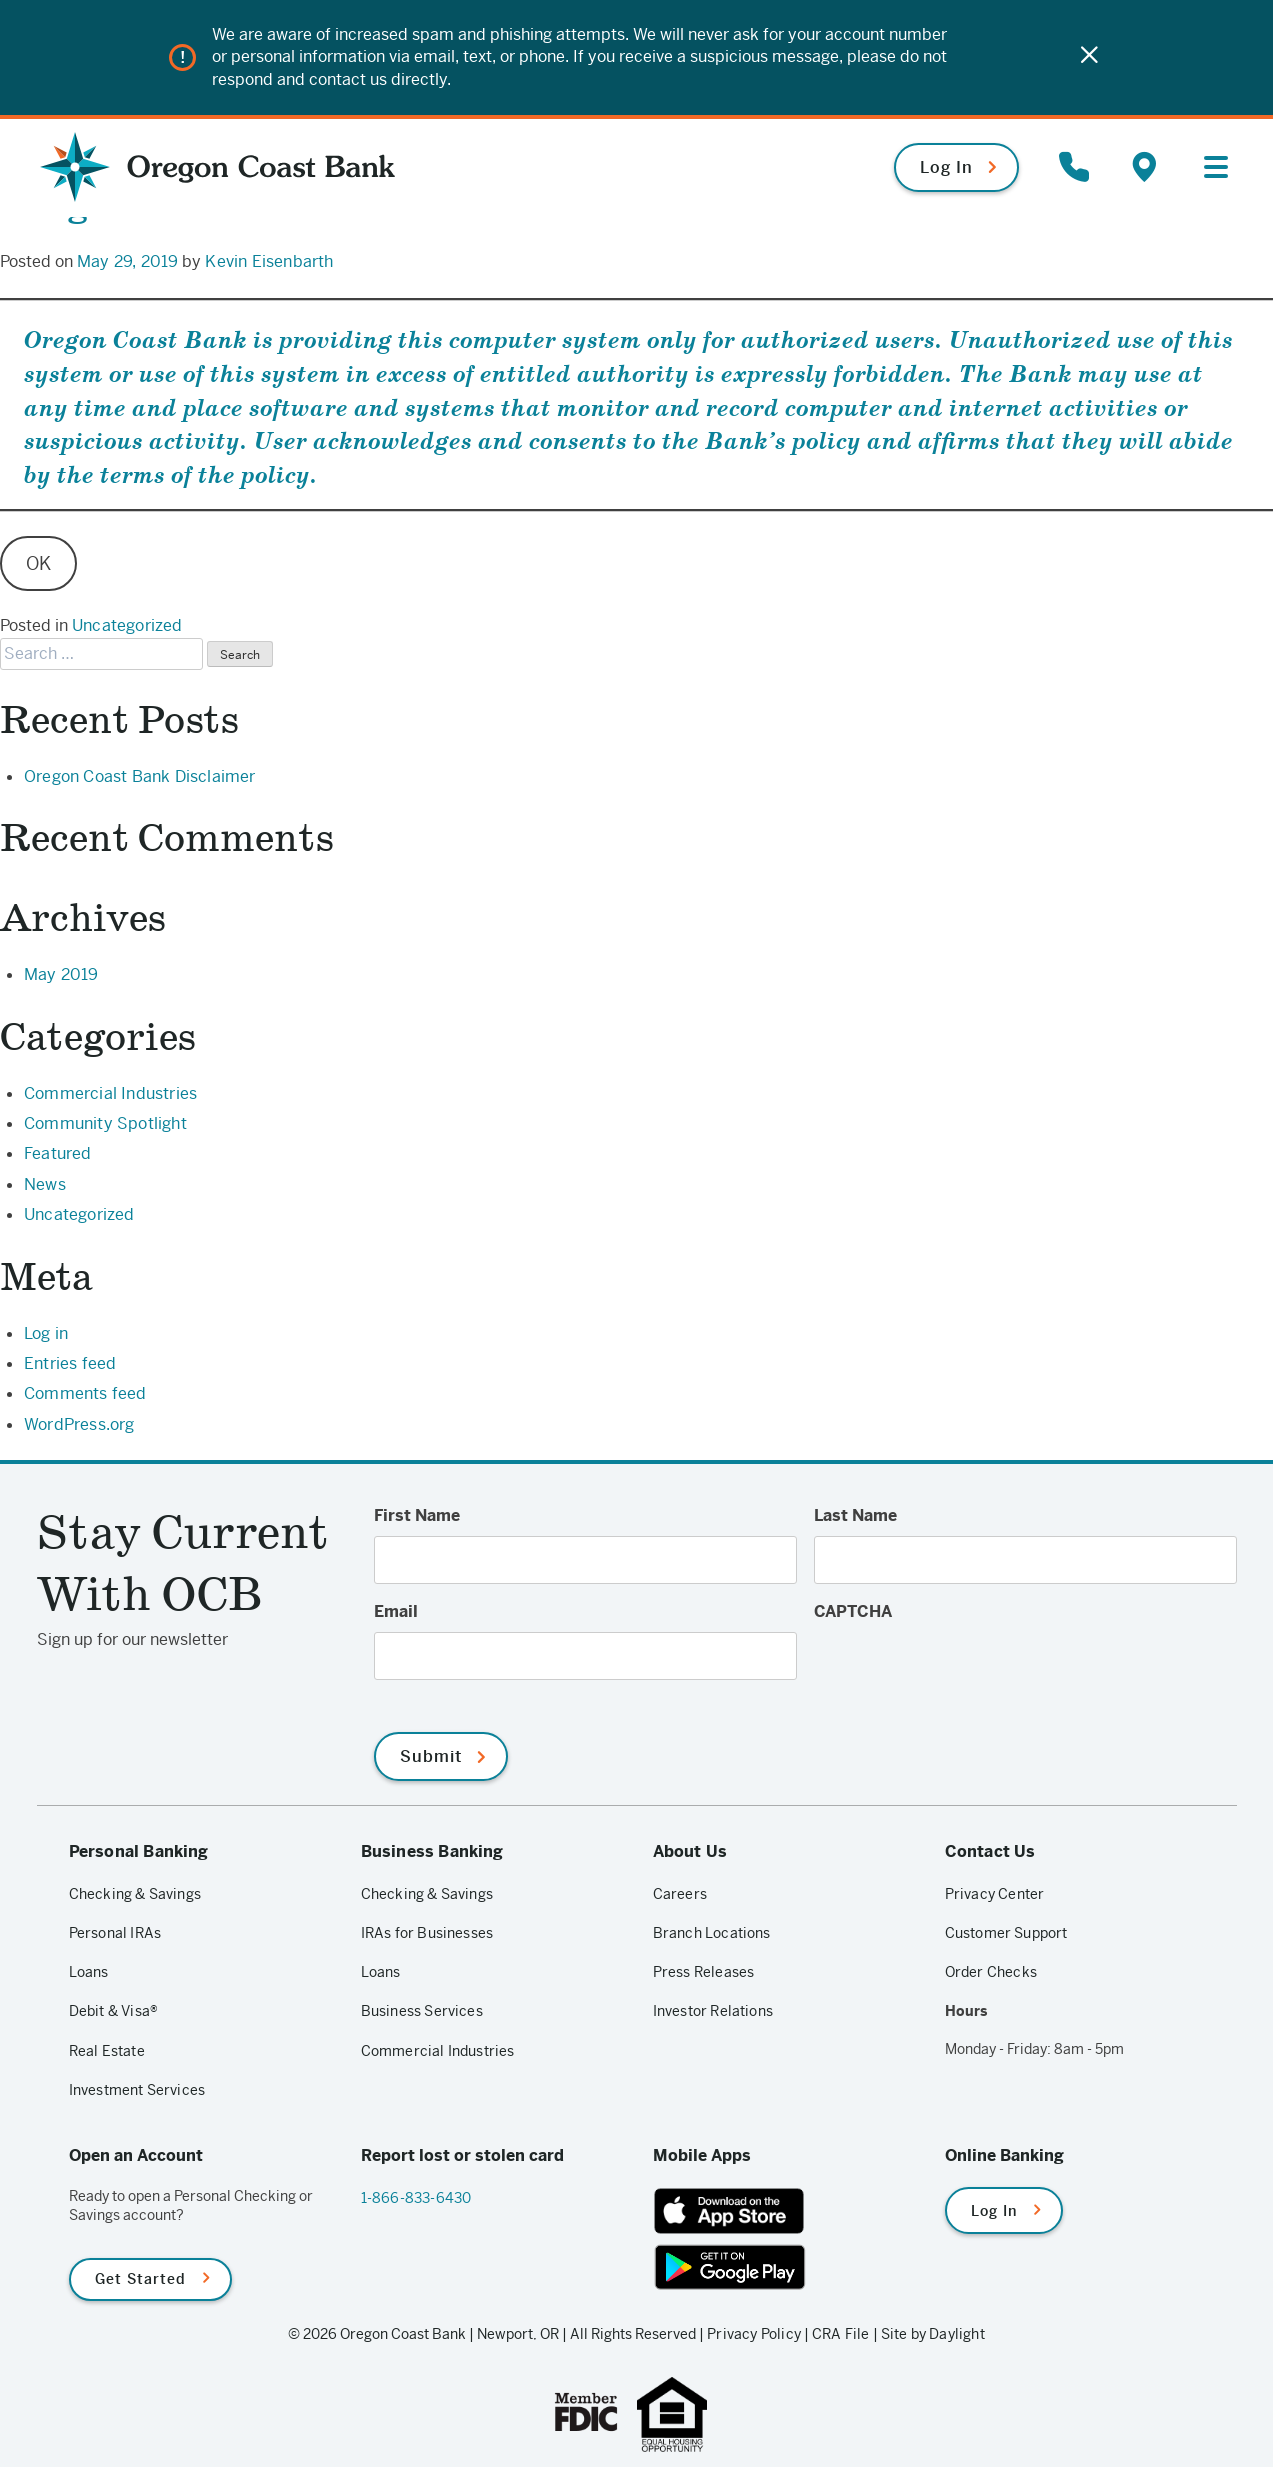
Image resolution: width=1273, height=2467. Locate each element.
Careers (680, 1893)
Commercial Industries (110, 1092)
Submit (431, 1755)
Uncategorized (127, 624)
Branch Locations (712, 1932)
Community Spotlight (105, 1122)
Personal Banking (139, 1850)
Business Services (422, 2011)
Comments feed (85, 1392)
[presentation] (966, 1670)
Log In (946, 165)
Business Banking (432, 1850)
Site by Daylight (933, 2333)
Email (396, 1610)
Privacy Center (995, 1893)
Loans (89, 1971)
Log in (46, 1332)
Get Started (140, 2278)
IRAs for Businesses (427, 1932)
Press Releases (704, 1971)
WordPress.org (79, 1423)
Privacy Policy (754, 2333)
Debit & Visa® (114, 2011)
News (45, 1183)
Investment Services (137, 2089)
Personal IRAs (115, 1932)
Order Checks (991, 1971)
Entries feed (70, 1362)
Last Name (855, 1514)
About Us (690, 1850)
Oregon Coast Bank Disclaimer (140, 775)
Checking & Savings (135, 1893)
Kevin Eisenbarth (269, 261)
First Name (417, 1514)
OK (38, 563)
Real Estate (107, 2050)
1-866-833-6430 (416, 2197)
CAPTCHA (853, 1610)
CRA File (841, 2333)
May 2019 (61, 973)
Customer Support (1006, 1932)
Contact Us (990, 1850)
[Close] (1089, 57)
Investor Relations (713, 2011)
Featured (58, 1152)
